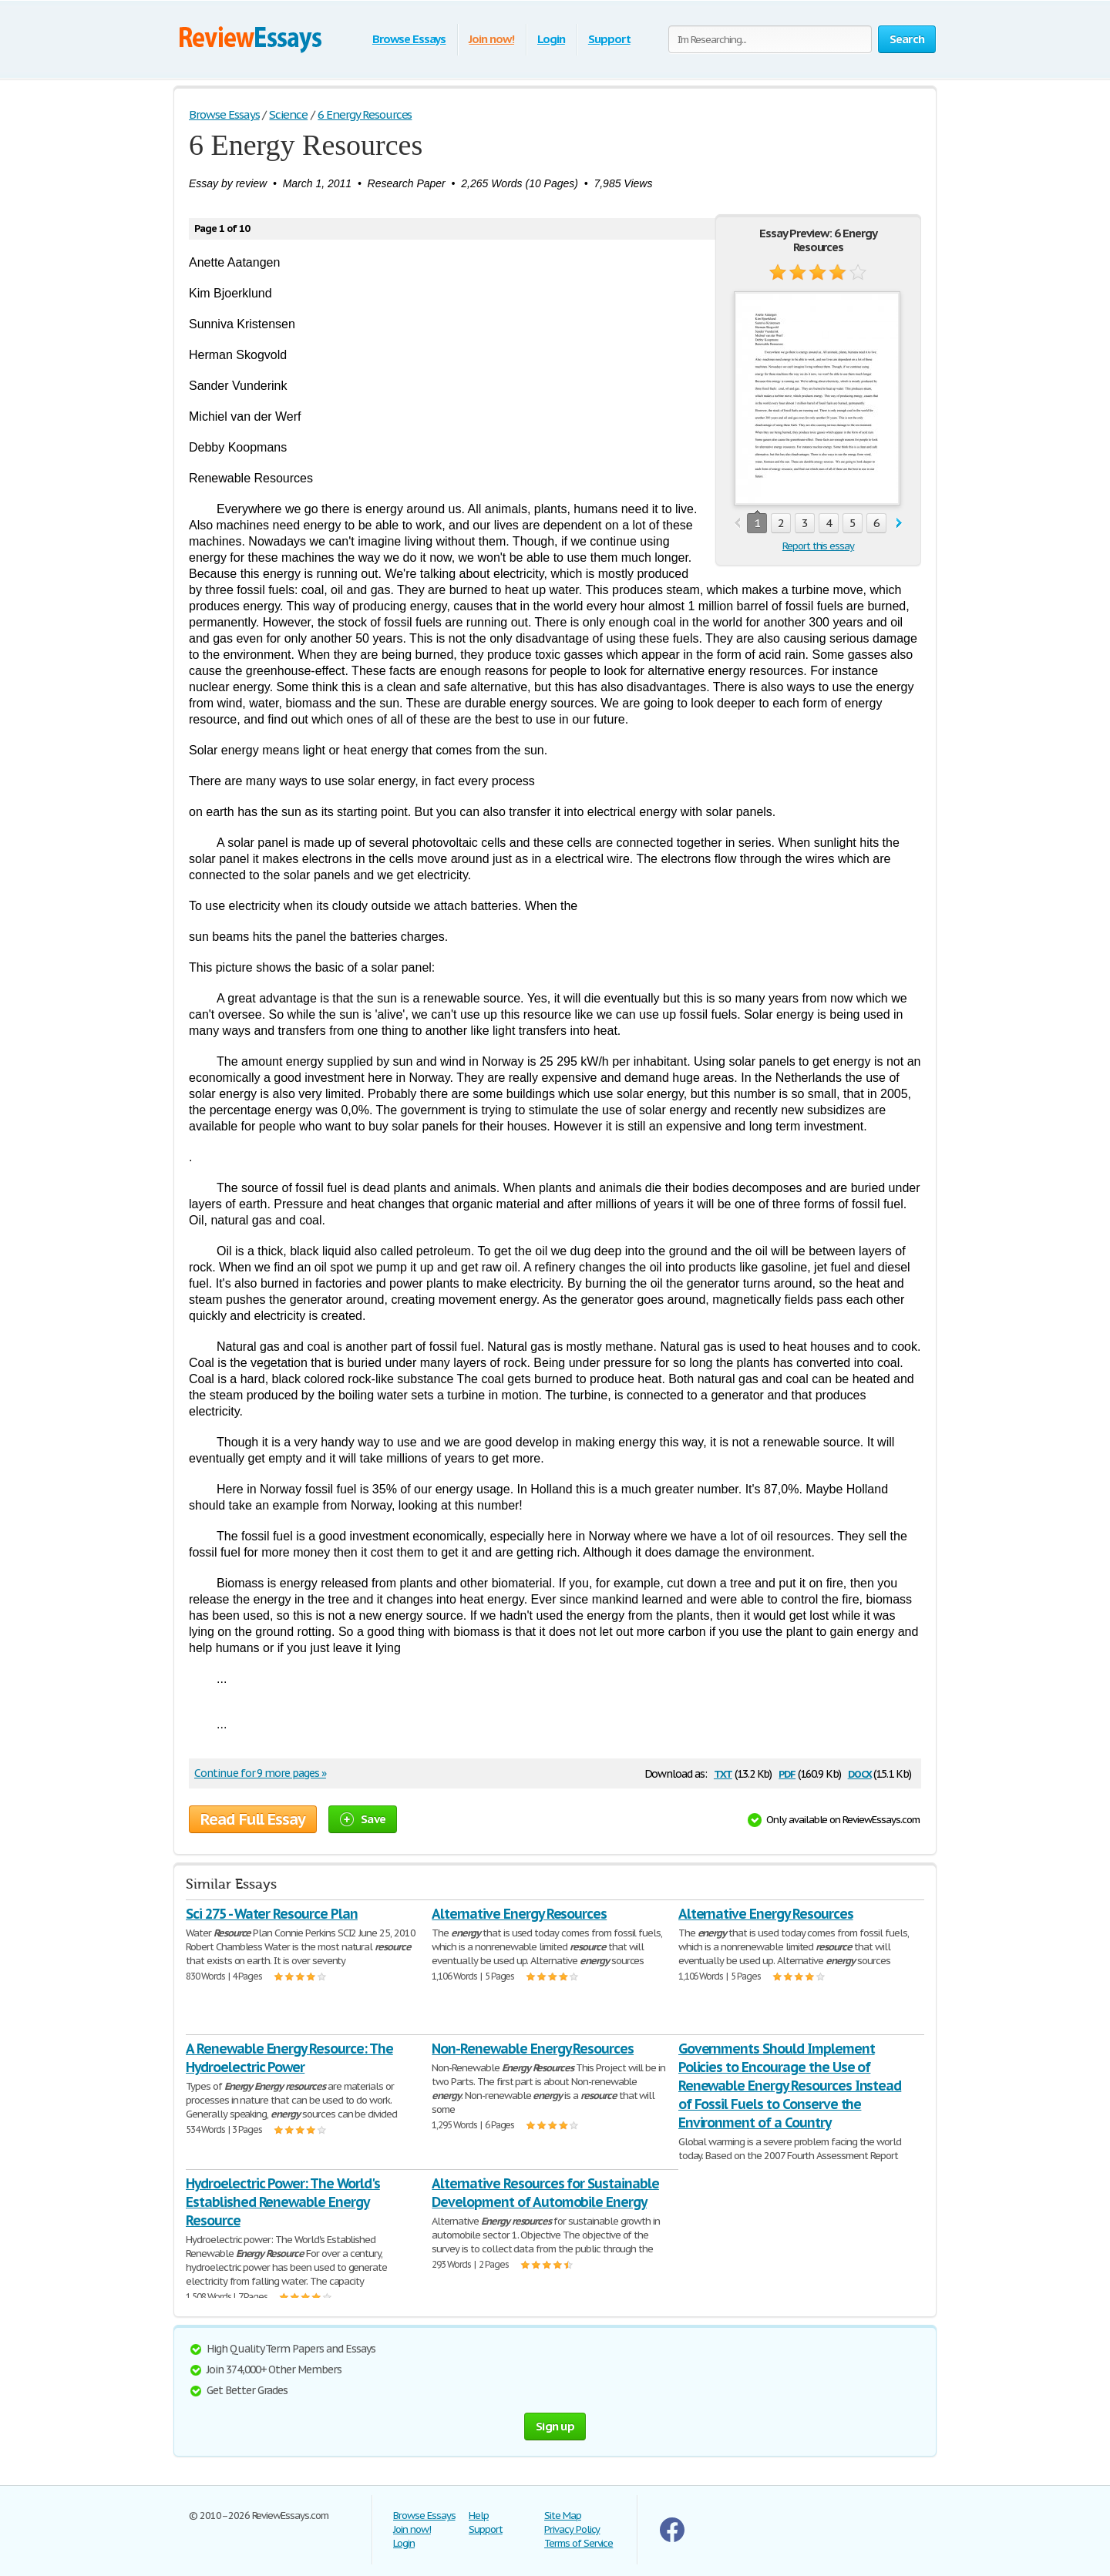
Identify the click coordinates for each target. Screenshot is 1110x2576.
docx (860, 1773)
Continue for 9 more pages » (260, 1773)
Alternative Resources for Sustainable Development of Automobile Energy (545, 2193)
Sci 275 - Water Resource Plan (272, 1914)
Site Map (562, 2515)
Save (362, 1819)
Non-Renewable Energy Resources (533, 2048)
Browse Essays (409, 39)
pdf (787, 1773)
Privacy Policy (572, 2529)
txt (723, 1773)
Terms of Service (578, 2543)
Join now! (491, 39)
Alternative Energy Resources (519, 1914)
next (899, 523)
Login (551, 39)
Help (479, 2515)
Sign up (555, 2426)
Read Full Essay (252, 1819)
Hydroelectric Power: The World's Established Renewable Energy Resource (283, 2202)
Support (609, 39)
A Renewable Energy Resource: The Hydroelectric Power (289, 2058)
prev (737, 523)
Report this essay (818, 545)
